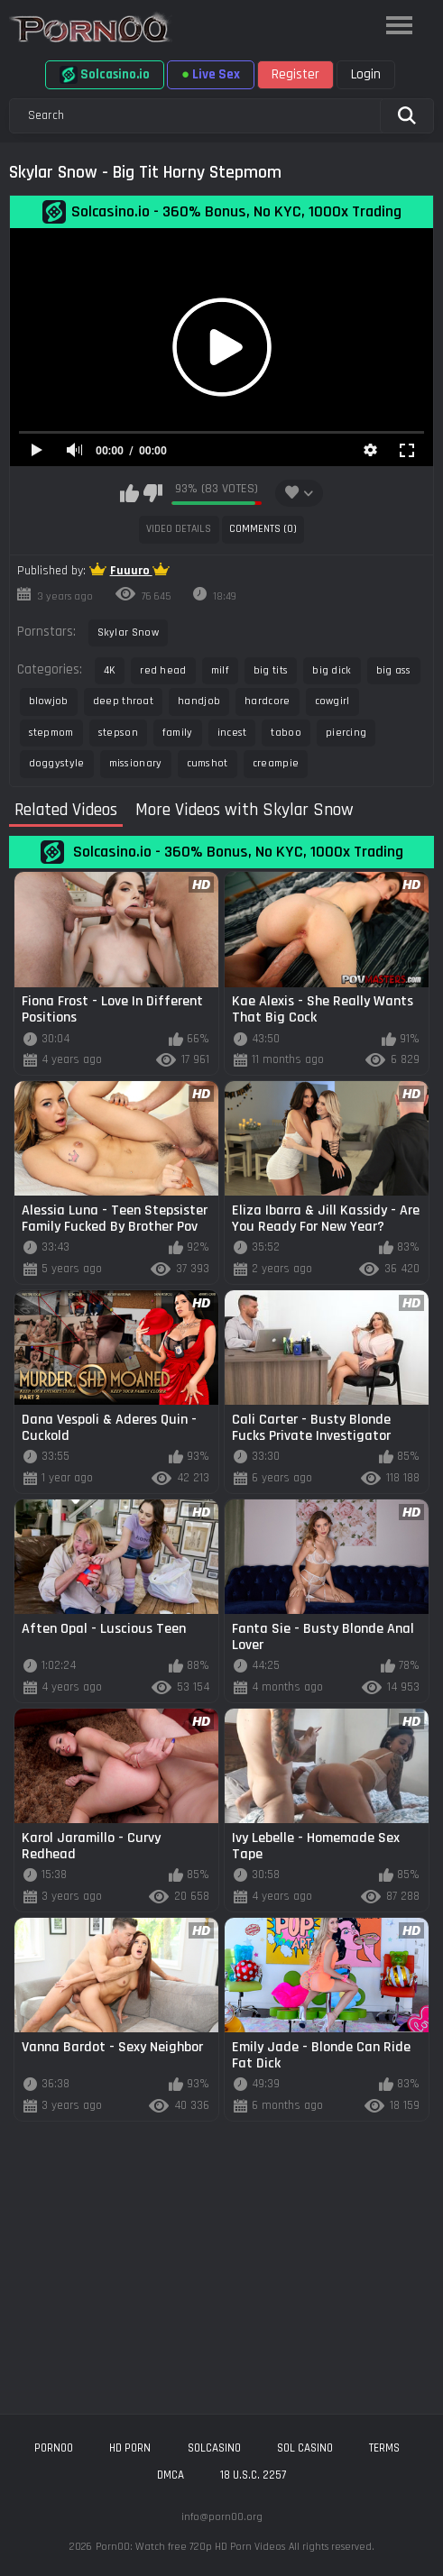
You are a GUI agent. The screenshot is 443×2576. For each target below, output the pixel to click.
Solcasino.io (105, 75)
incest (232, 732)
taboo (286, 732)
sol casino (305, 2448)
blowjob (49, 701)
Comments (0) (263, 529)
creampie (276, 763)
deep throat (123, 701)
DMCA (170, 2475)
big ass (393, 670)
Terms (384, 2448)
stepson (118, 732)
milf (220, 670)
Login (366, 74)
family (177, 732)
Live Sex (210, 74)
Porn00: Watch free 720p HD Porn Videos (190, 2546)
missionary (135, 763)
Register (295, 74)
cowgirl (332, 701)
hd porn (130, 2448)
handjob (199, 701)
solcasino (214, 2448)
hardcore (267, 701)
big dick (331, 670)
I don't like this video (152, 493)
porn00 (53, 2448)
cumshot (207, 763)
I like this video (129, 493)
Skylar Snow (128, 632)
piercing (346, 732)
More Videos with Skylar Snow (244, 810)
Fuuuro (131, 571)
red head (163, 670)
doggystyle (57, 763)
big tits (271, 670)
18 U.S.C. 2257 (253, 2475)
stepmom (51, 732)
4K (110, 670)
